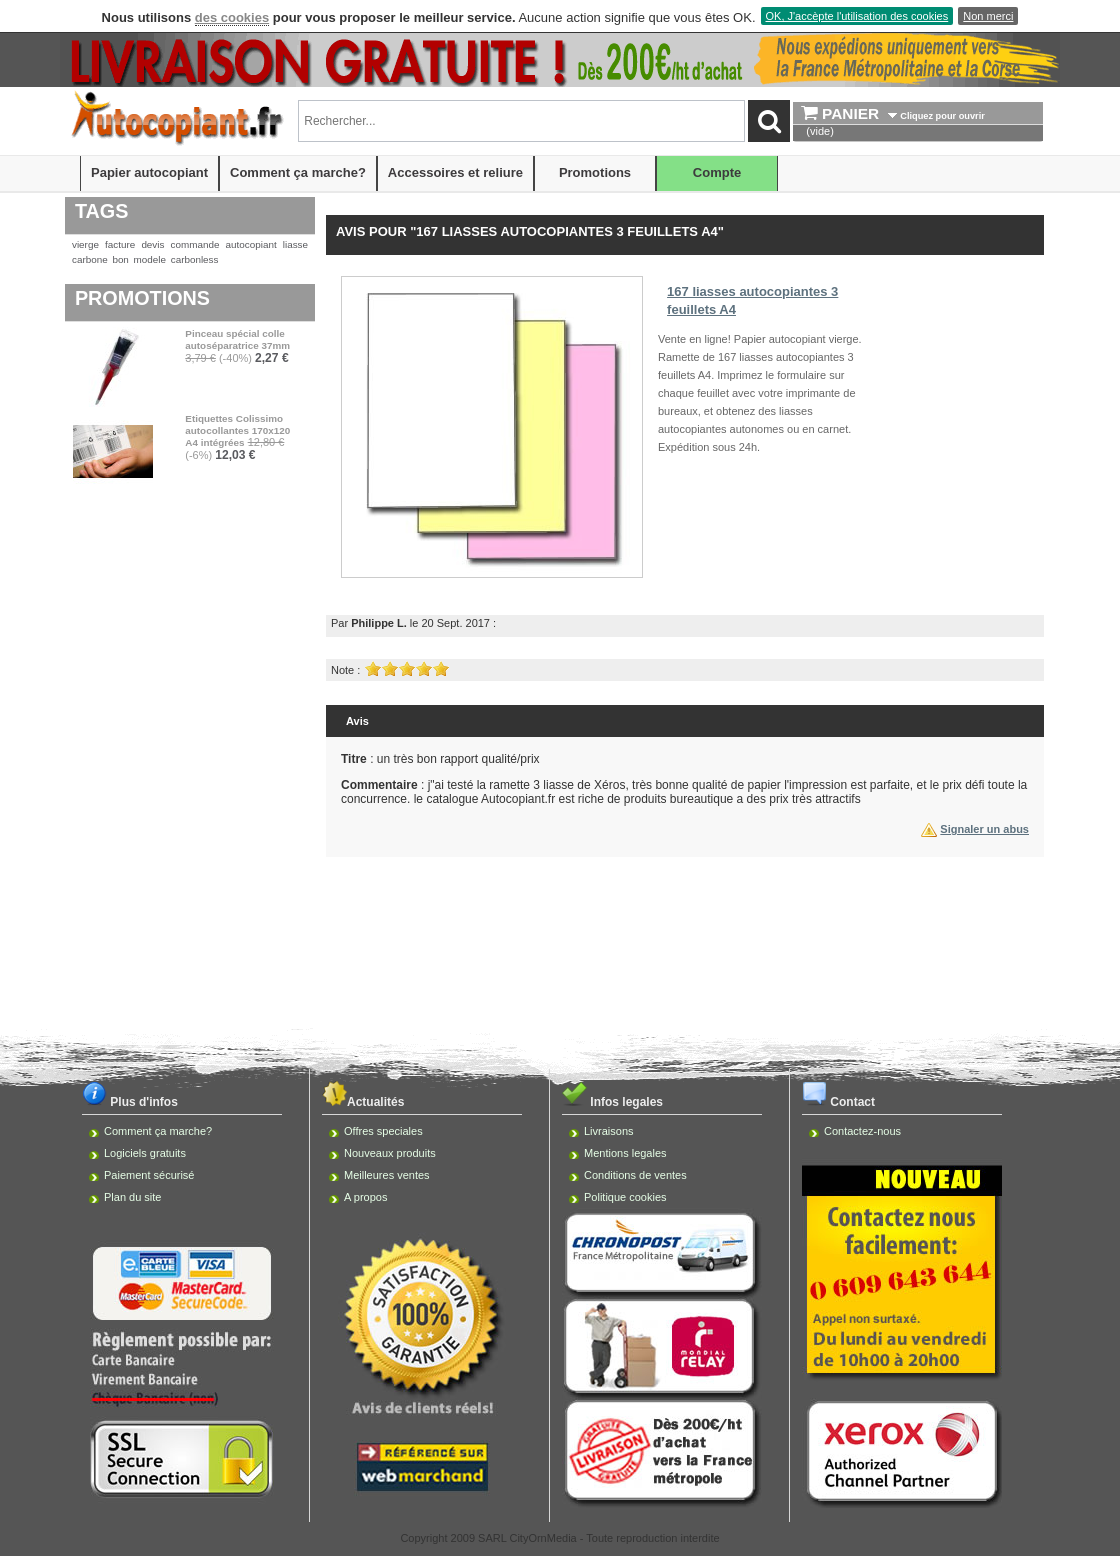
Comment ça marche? (298, 172)
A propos (365, 1197)
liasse (295, 244)
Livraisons (609, 1131)
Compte (717, 172)
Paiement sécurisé (149, 1175)
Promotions (595, 172)
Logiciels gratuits (145, 1153)
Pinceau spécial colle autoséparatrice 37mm (237, 339)
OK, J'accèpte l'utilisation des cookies (857, 16)
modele (150, 259)
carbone (90, 259)
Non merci (988, 16)
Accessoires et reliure (455, 172)
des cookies (232, 17)
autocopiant (251, 244)
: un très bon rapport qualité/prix (440, 759)
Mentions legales (625, 1153)
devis (152, 244)
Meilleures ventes (387, 1175)
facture (120, 244)
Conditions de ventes (635, 1175)
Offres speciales (383, 1131)
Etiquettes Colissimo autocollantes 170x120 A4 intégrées (237, 430)
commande (195, 244)
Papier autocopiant (149, 172)
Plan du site (132, 1197)
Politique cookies (625, 1197)
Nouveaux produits (390, 1153)
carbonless (195, 259)
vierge (85, 244)
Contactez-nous (862, 1131)
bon (120, 259)
